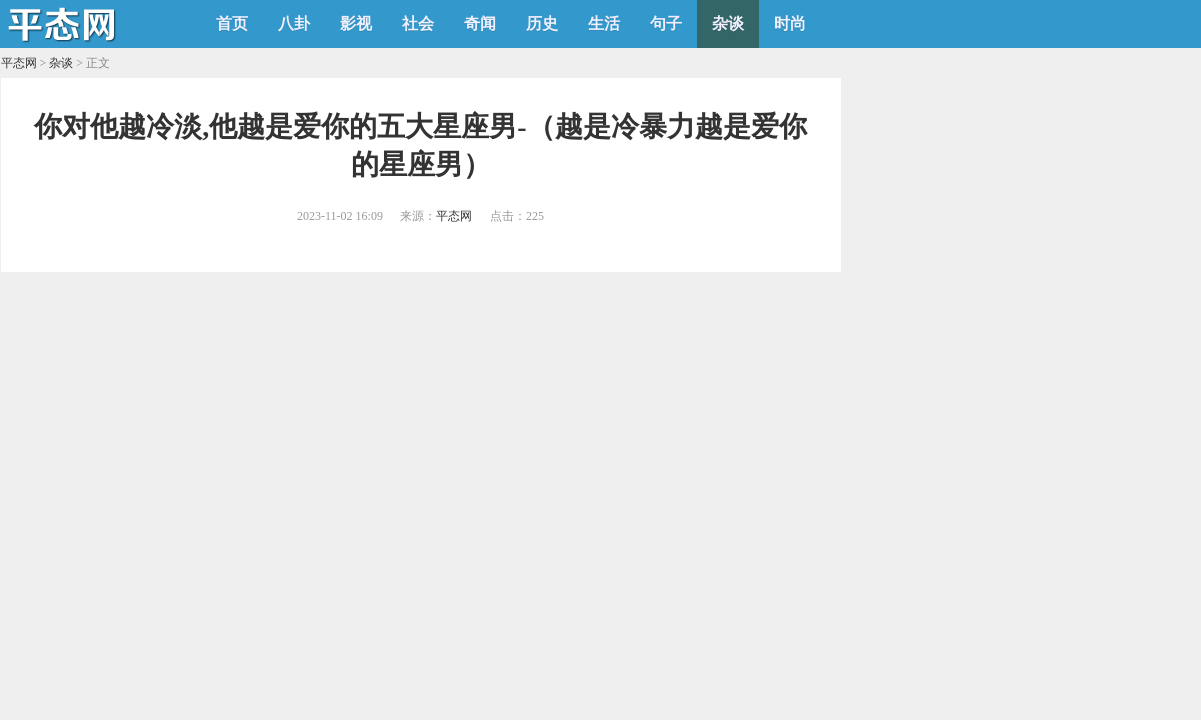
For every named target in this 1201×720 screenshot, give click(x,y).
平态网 (19, 63)
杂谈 (728, 23)
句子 (666, 23)
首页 (232, 23)
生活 (604, 23)
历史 (542, 23)
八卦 (294, 23)
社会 (418, 23)
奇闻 (480, 23)
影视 (356, 23)
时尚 (790, 23)
